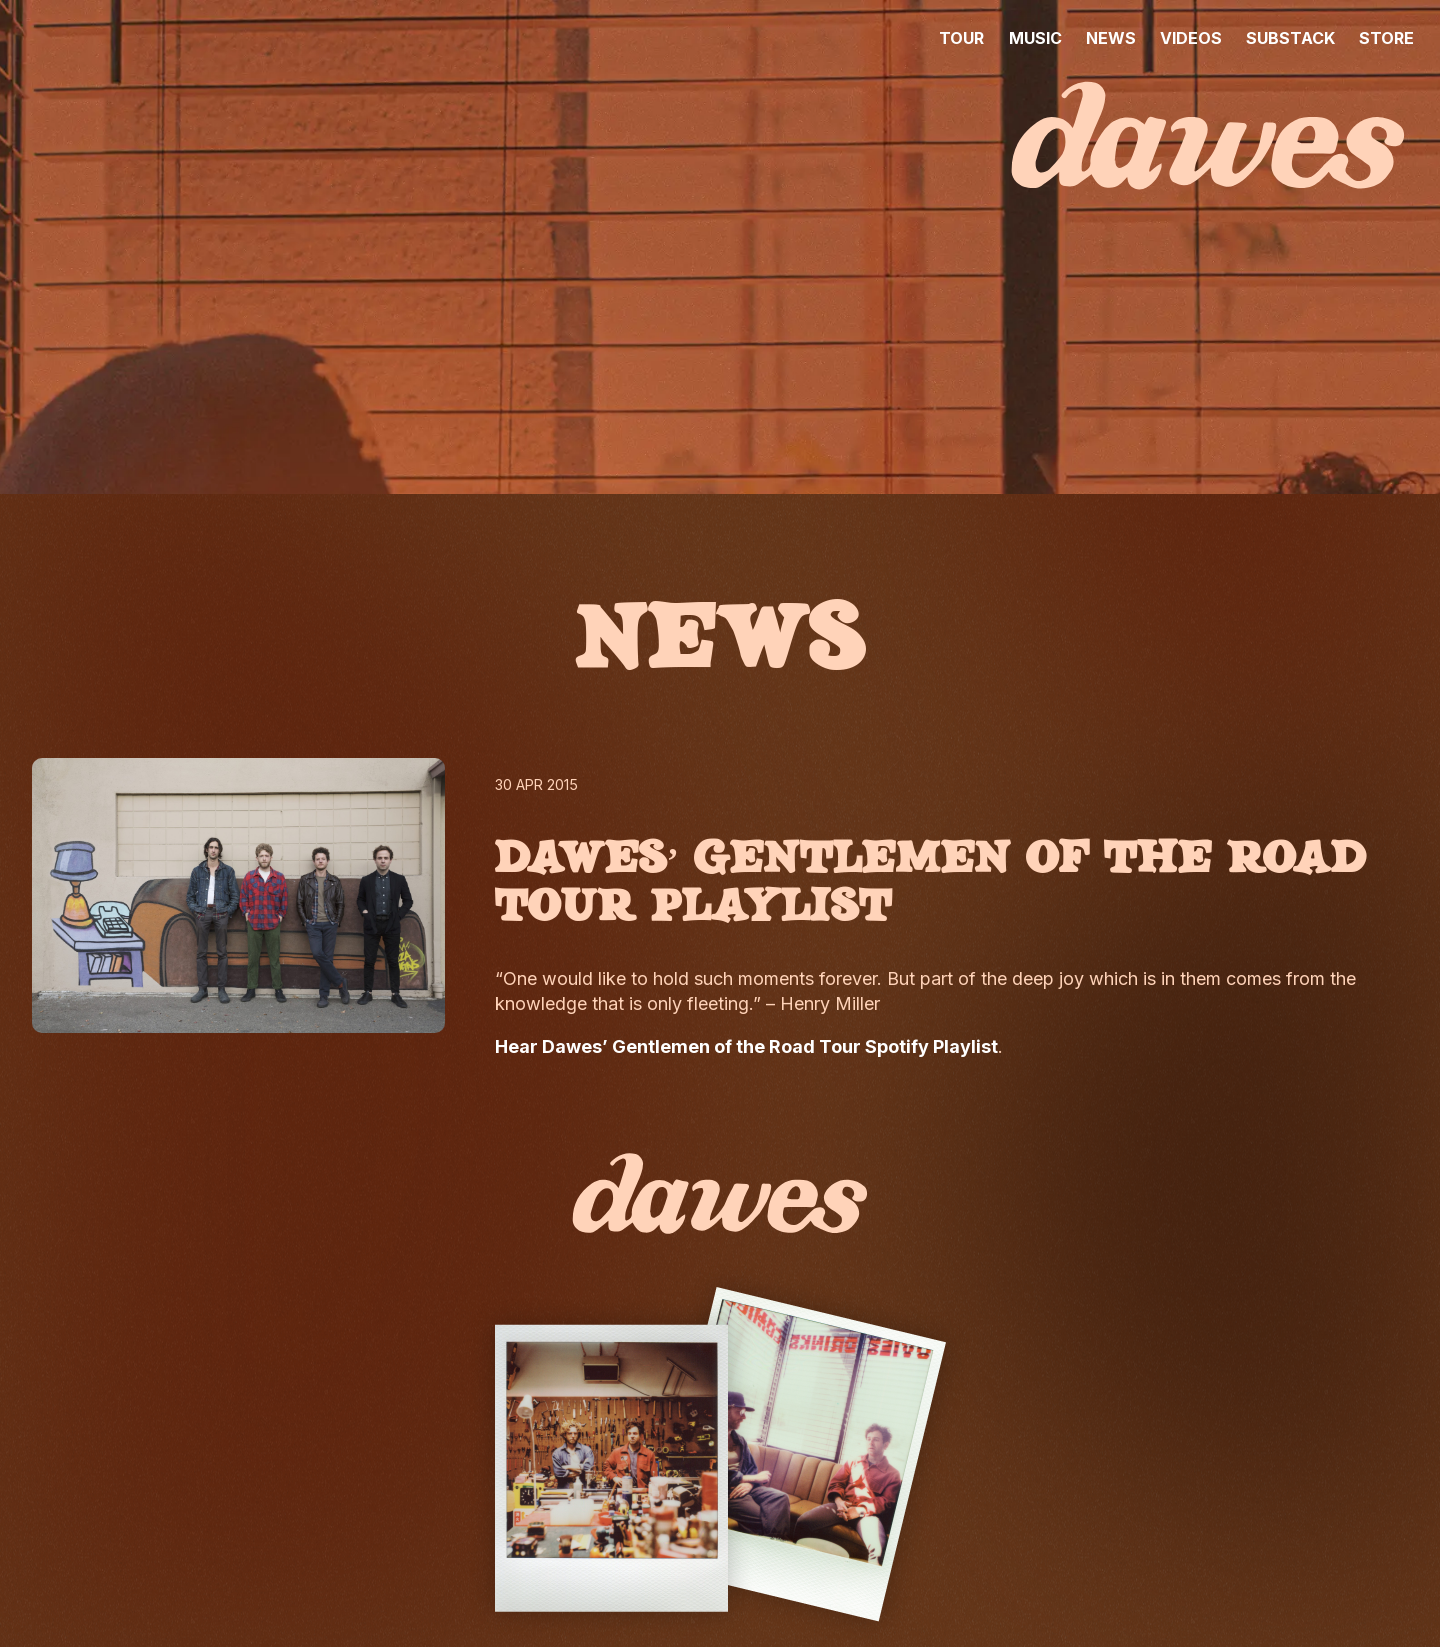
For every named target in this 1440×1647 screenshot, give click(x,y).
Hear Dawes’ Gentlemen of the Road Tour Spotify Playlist (746, 1046)
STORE (1386, 38)
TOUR (961, 38)
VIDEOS (1191, 38)
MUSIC (1035, 38)
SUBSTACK (1290, 38)
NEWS (1111, 38)
